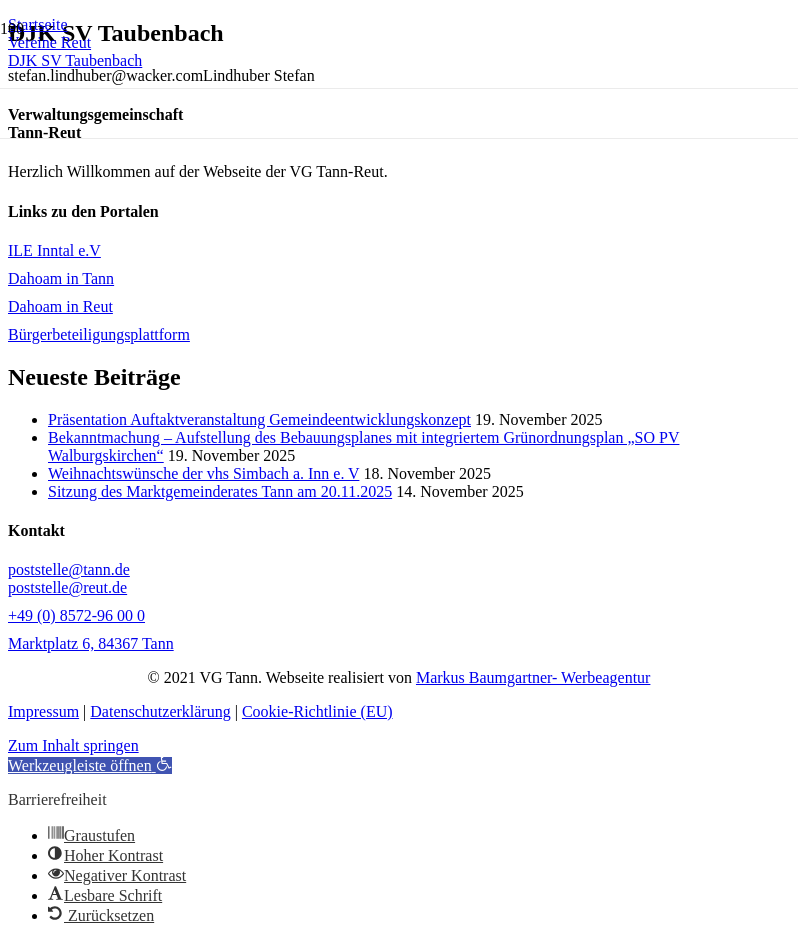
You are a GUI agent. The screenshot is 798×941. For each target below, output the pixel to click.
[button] (90, 765)
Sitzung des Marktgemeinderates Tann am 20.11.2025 (220, 491)
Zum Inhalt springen (73, 745)
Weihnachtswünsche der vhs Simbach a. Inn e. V (203, 473)
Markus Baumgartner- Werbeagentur (533, 677)
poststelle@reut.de (67, 587)
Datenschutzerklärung (160, 711)
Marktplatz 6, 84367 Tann (91, 643)
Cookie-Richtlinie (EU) (317, 711)
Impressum (43, 711)
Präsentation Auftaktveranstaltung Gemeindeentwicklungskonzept (259, 419)
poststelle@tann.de (69, 569)
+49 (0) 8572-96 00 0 (76, 615)
